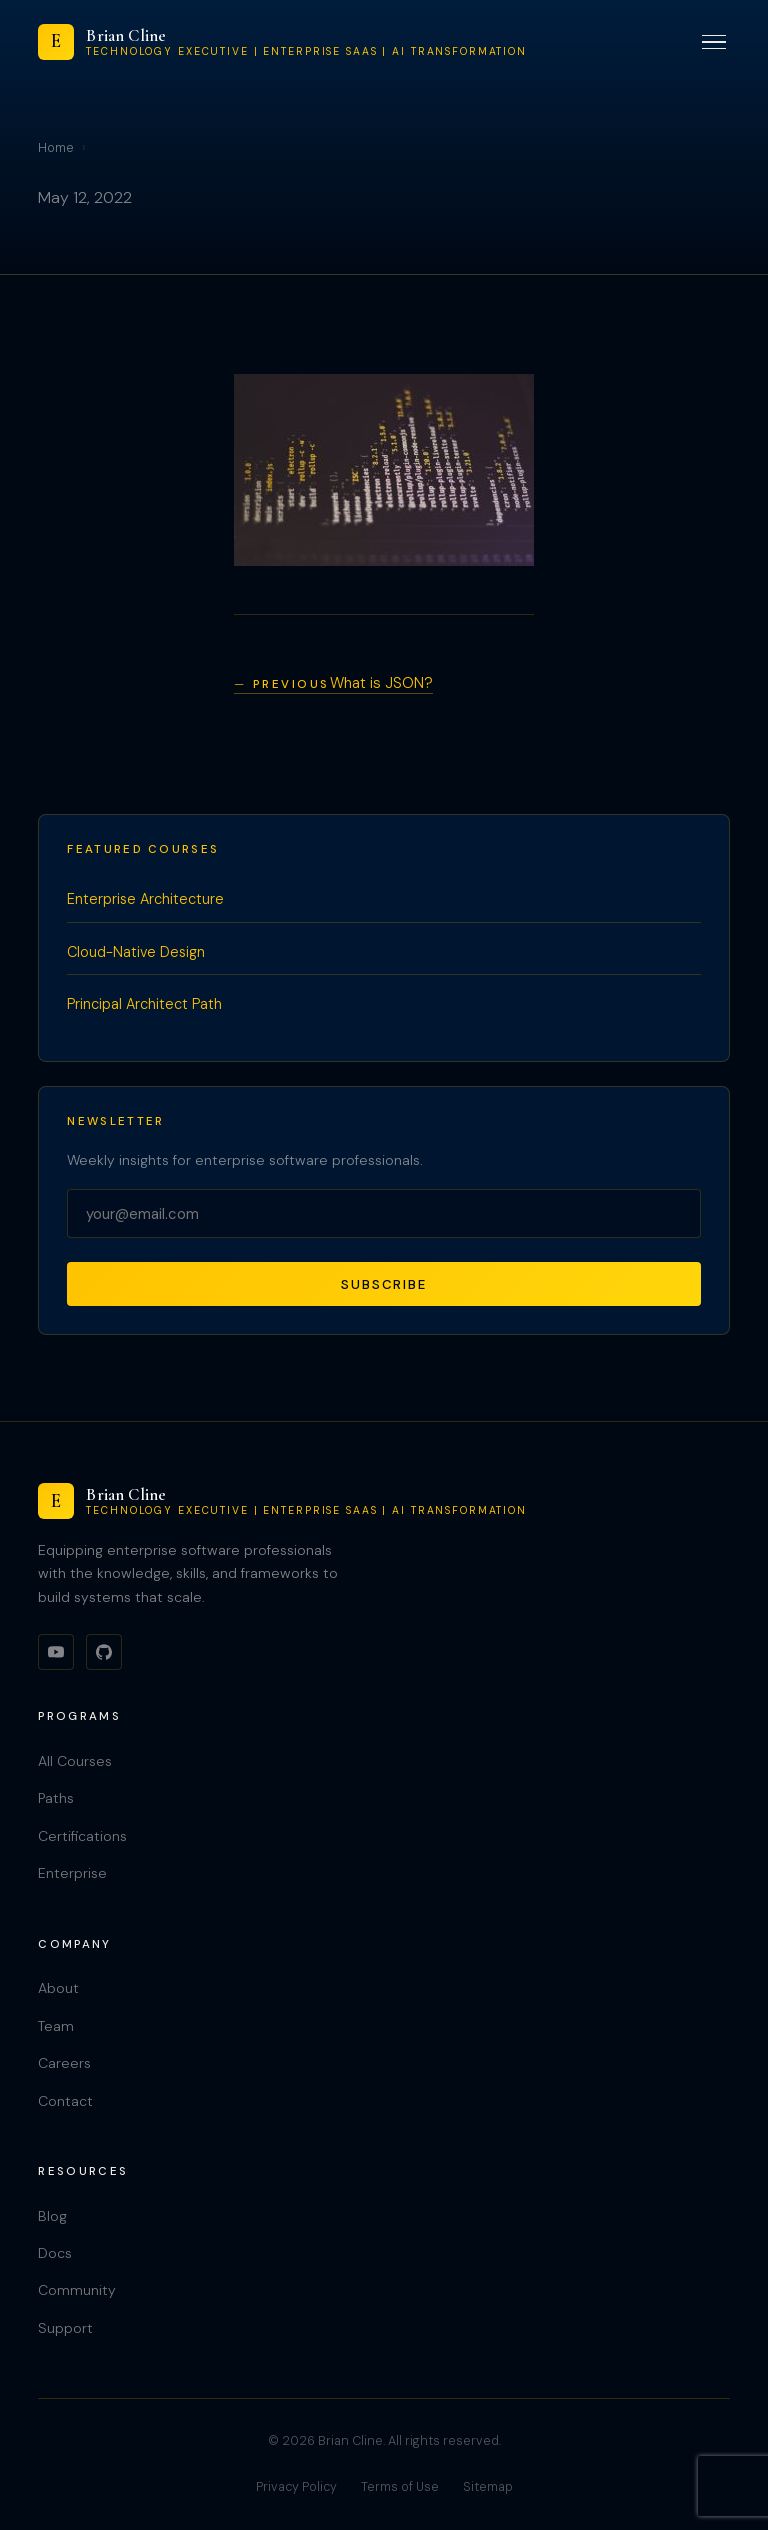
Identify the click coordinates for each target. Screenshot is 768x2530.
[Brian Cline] (282, 42)
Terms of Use (400, 2487)
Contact (65, 2101)
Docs (55, 2253)
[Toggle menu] (714, 42)
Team (56, 2026)
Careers (64, 2063)
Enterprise (72, 1873)
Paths (56, 1798)
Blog (52, 2216)
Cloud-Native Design (136, 952)
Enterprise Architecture (145, 899)
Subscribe (384, 1284)
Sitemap (488, 2487)
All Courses (75, 1761)
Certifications (82, 1836)
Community (77, 2290)
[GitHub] (104, 1652)
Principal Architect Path (144, 1004)
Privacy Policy (296, 2487)
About (58, 1988)
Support (65, 2328)
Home (56, 148)
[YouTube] (56, 1652)
